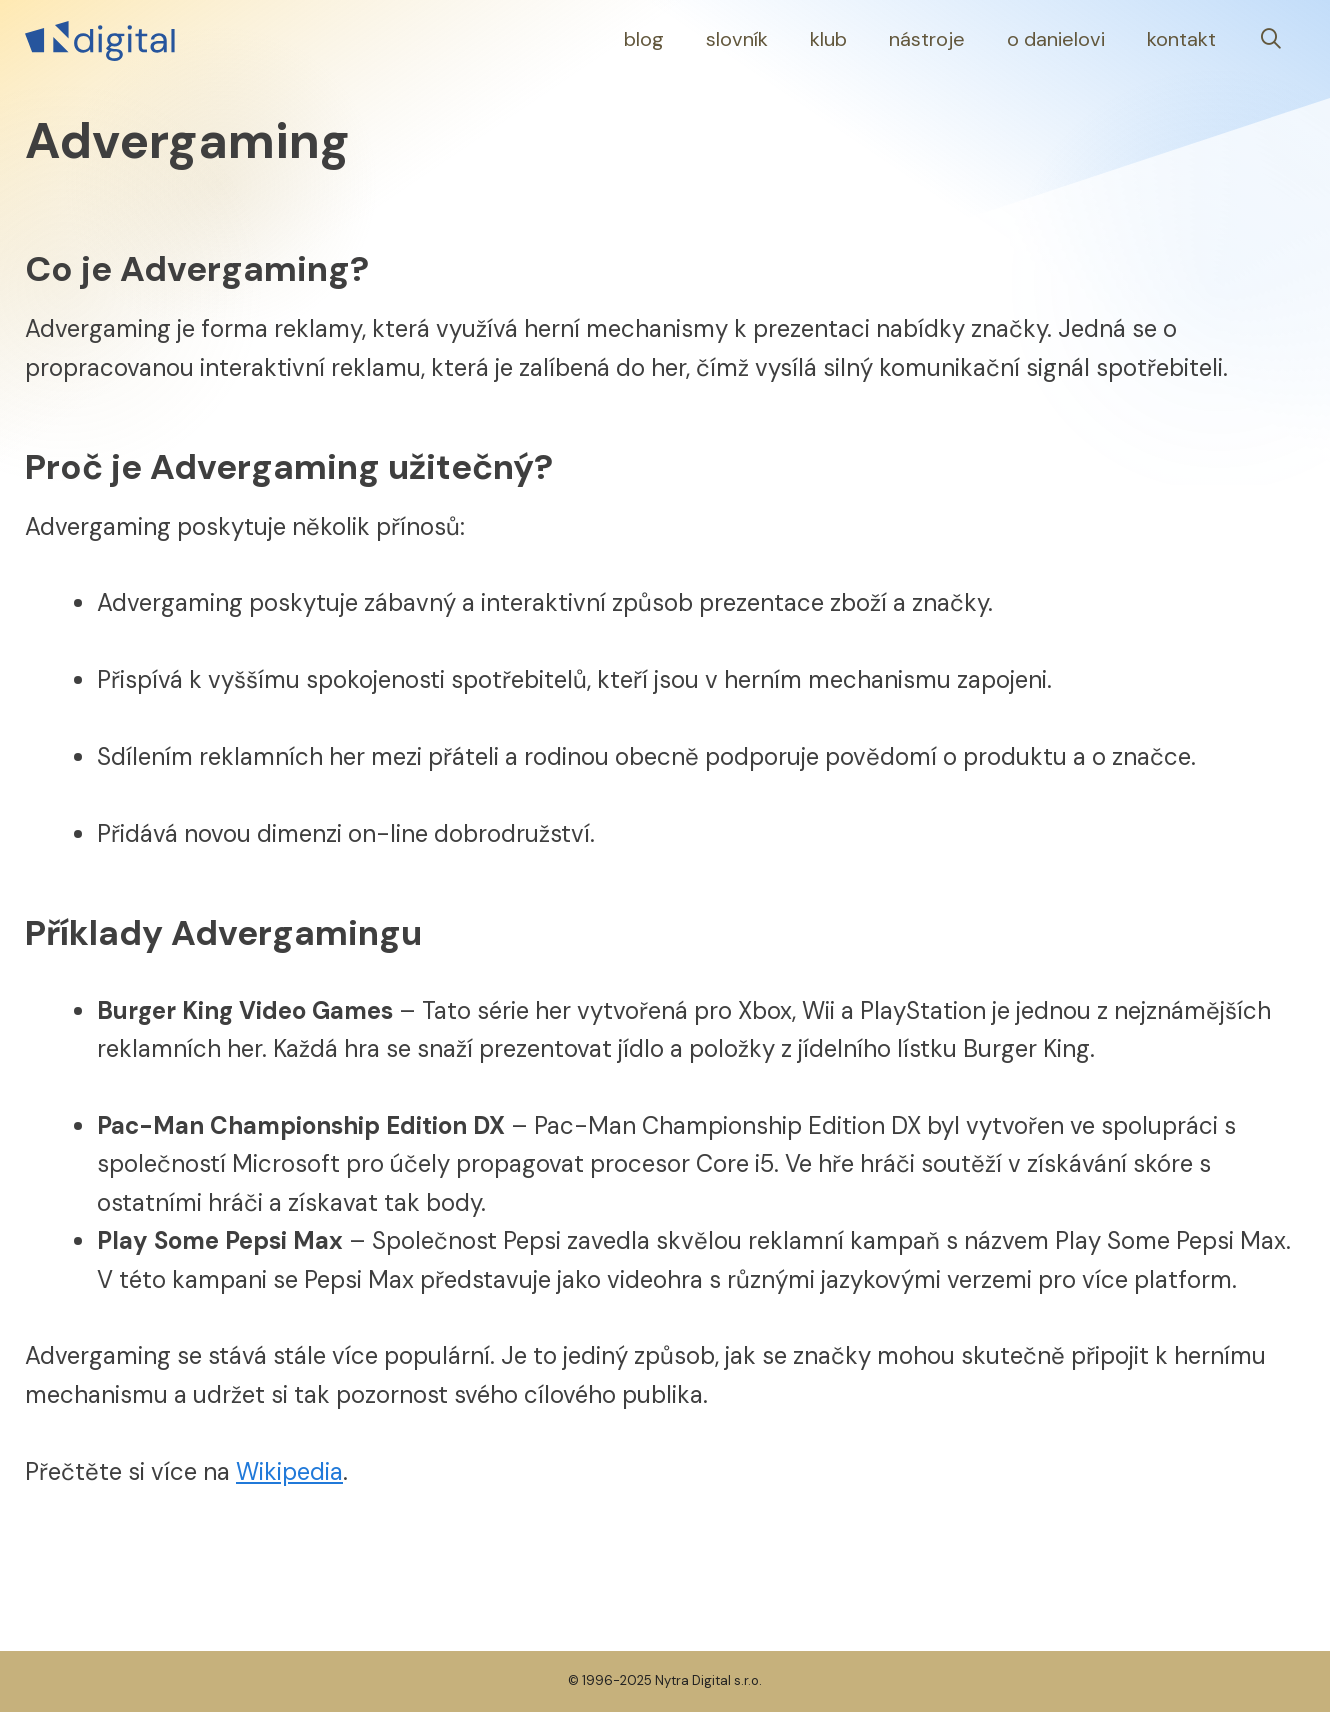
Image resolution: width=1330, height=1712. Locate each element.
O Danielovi (1056, 39)
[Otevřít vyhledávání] (1271, 39)
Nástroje (927, 39)
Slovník (737, 39)
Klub (828, 39)
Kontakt (1181, 39)
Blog (644, 39)
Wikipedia (289, 1471)
